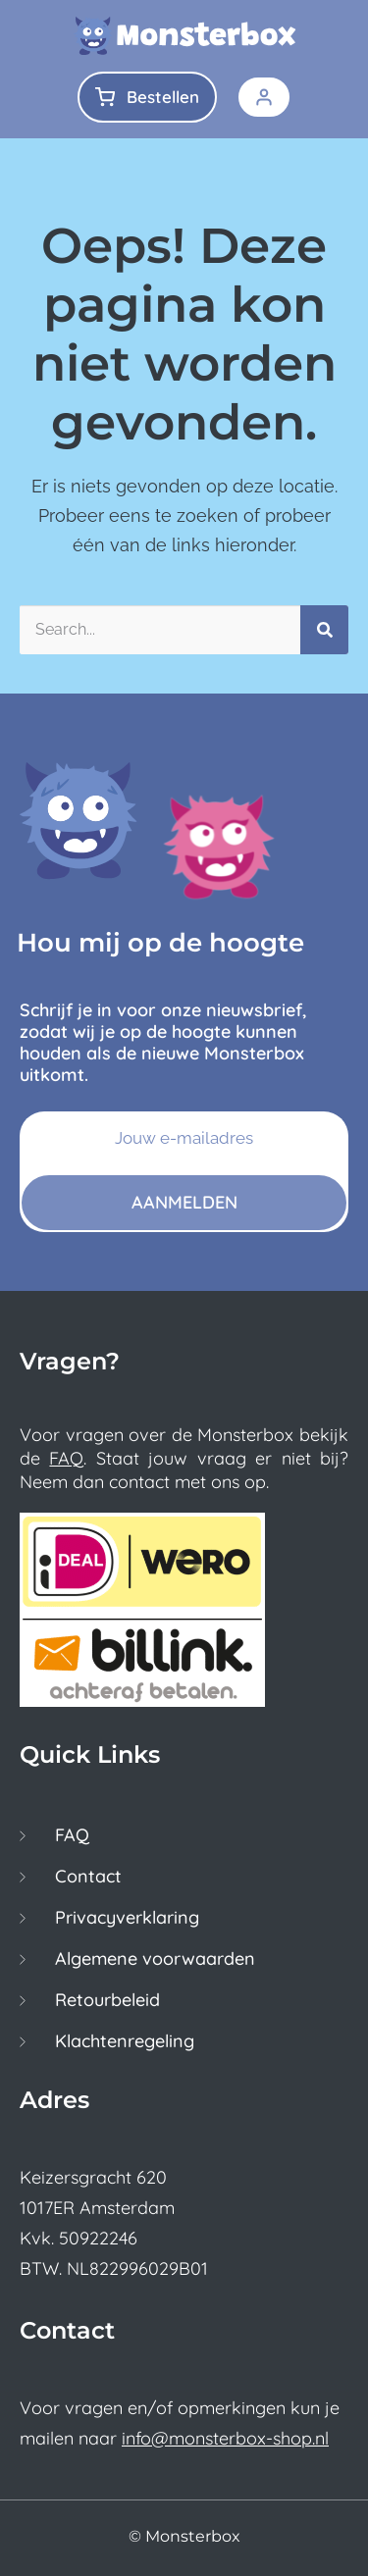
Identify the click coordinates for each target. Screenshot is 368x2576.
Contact (88, 1876)
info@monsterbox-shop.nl (225, 2438)
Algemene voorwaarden (155, 1959)
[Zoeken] (324, 629)
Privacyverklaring (127, 1918)
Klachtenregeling (124, 2041)
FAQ (66, 1458)
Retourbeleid (107, 2000)
